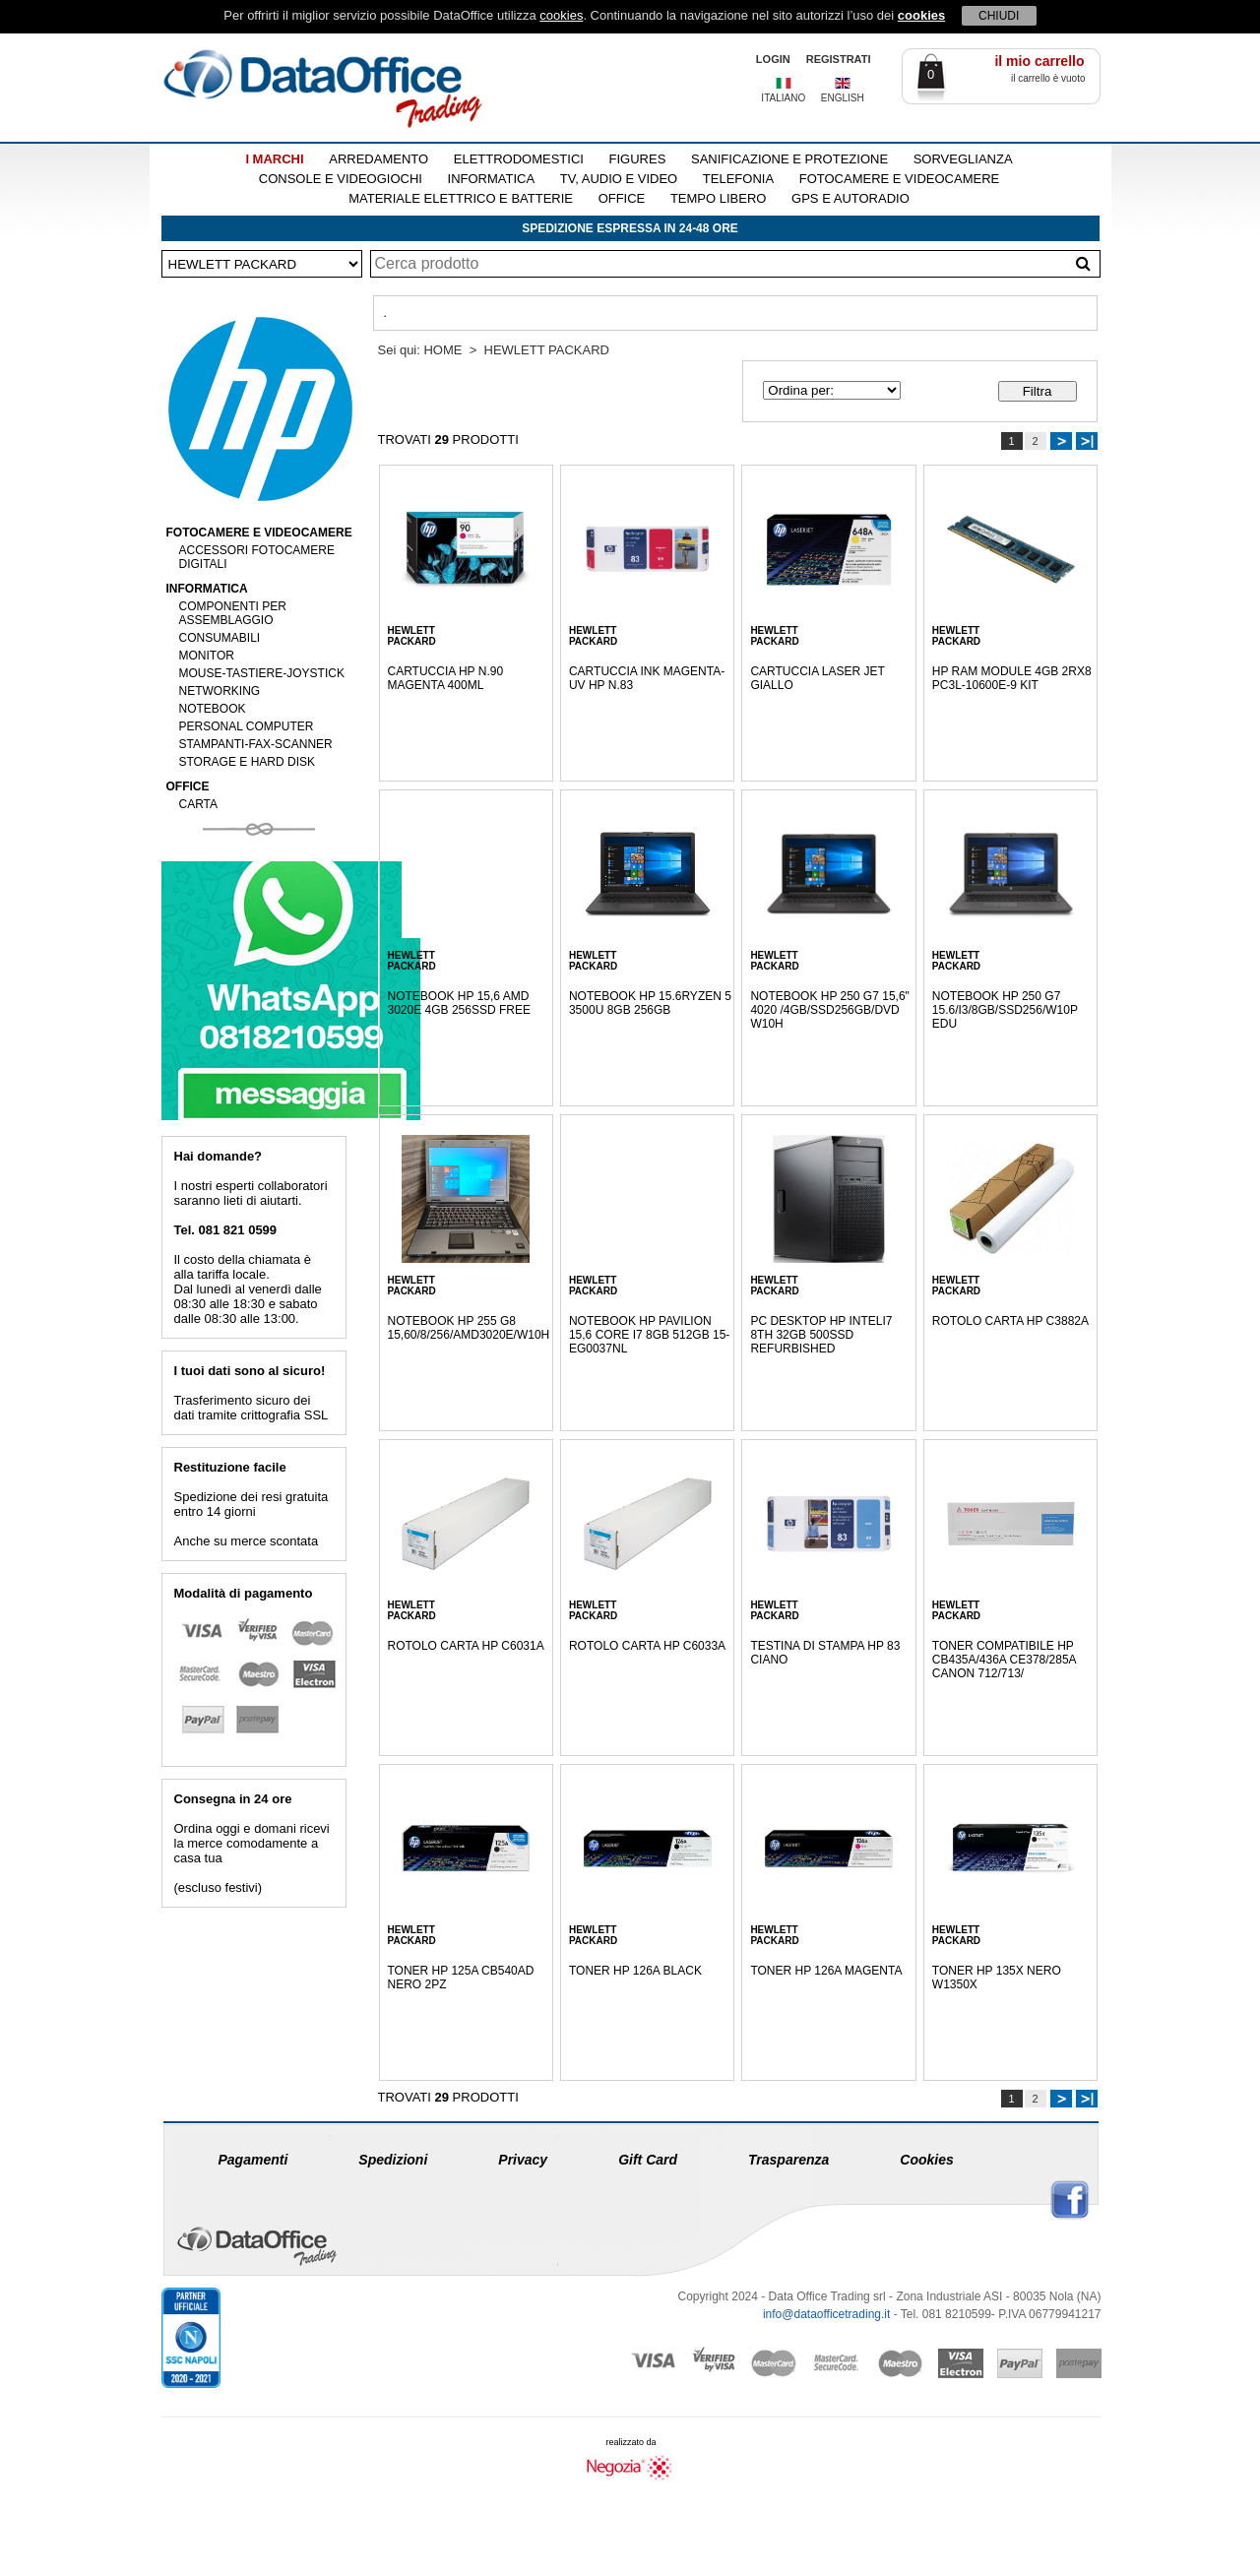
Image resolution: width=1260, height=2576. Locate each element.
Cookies (926, 2160)
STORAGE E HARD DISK (247, 762)
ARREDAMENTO (378, 159)
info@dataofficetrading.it (826, 2314)
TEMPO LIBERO (718, 198)
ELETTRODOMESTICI (519, 159)
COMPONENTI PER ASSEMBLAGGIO (232, 613)
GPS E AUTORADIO (850, 198)
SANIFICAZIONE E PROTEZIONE (789, 159)
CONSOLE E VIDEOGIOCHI (340, 178)
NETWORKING (220, 691)
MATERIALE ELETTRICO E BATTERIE (460, 198)
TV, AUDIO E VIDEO (618, 178)
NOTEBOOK (212, 709)
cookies (561, 15)
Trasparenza (788, 2160)
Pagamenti (253, 2160)
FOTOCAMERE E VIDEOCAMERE (899, 178)
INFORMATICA (492, 178)
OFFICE (622, 198)
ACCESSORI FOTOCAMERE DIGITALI (257, 557)
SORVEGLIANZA (963, 159)
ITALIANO (783, 98)
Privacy (522, 2160)
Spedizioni (392, 2160)
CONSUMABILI (220, 638)
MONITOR (206, 655)
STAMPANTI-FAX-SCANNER (256, 744)
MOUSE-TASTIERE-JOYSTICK (262, 673)
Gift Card (647, 2160)
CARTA (199, 804)
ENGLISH (842, 98)
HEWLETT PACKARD (546, 350)
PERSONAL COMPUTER (246, 726)
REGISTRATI (838, 59)
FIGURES (637, 159)
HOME (442, 350)
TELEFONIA (738, 178)
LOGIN (773, 59)
